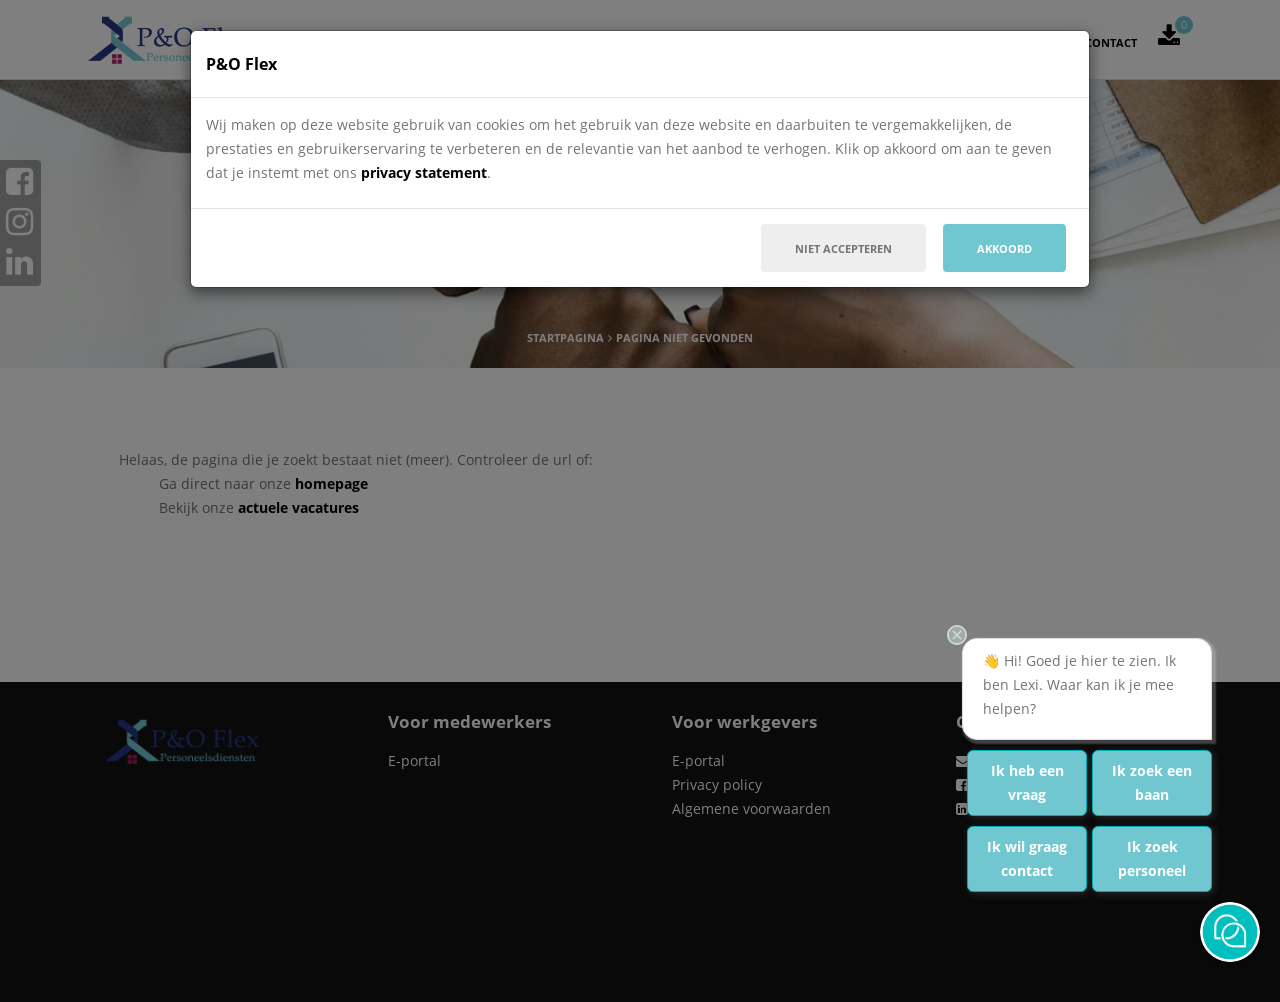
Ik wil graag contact (1027, 858)
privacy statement (424, 172)
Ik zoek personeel (1152, 858)
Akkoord (1004, 248)
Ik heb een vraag (1027, 782)
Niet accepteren (843, 248)
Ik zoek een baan (1152, 782)
